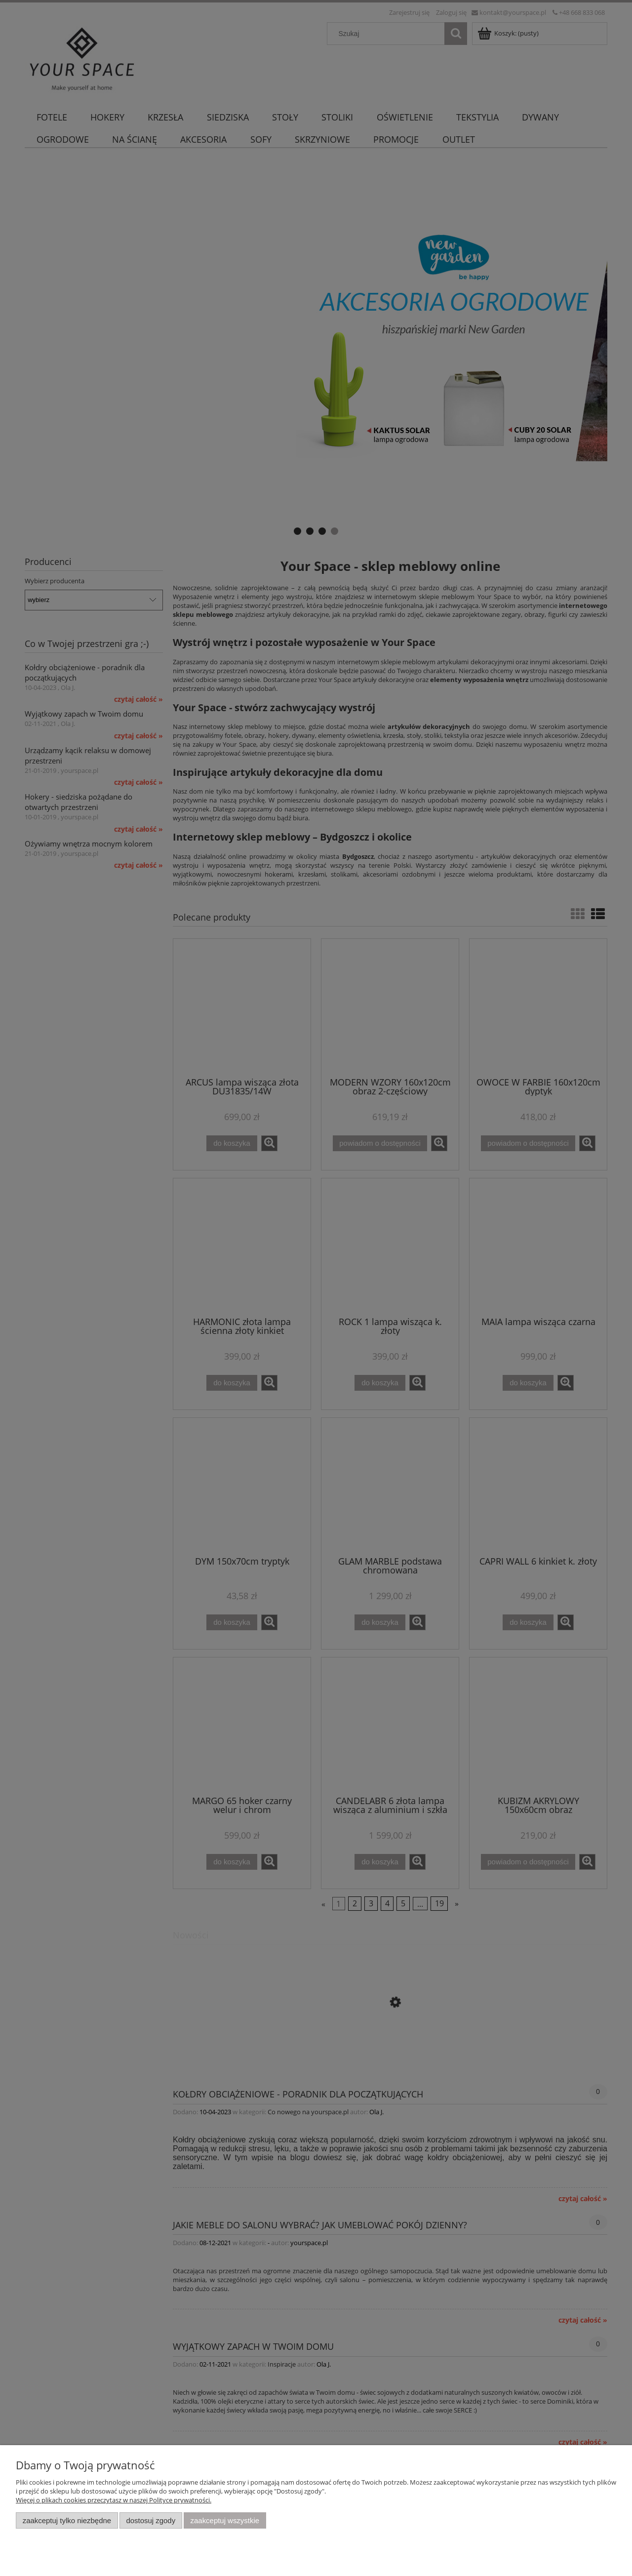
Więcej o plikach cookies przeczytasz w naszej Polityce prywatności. (113, 2500)
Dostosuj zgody (150, 2520)
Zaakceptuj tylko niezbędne (67, 2520)
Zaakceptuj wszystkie (225, 2520)
